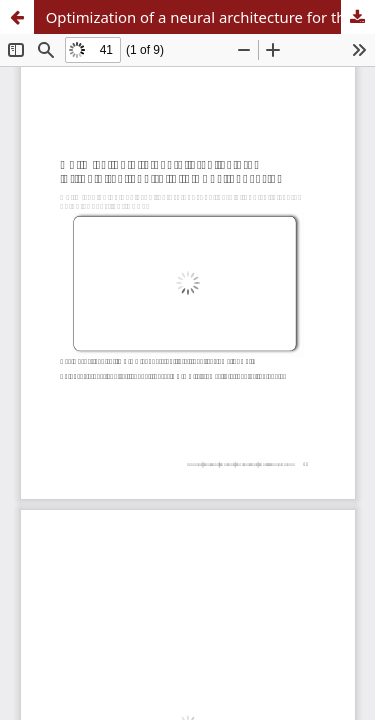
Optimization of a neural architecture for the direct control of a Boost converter (210, 17)
